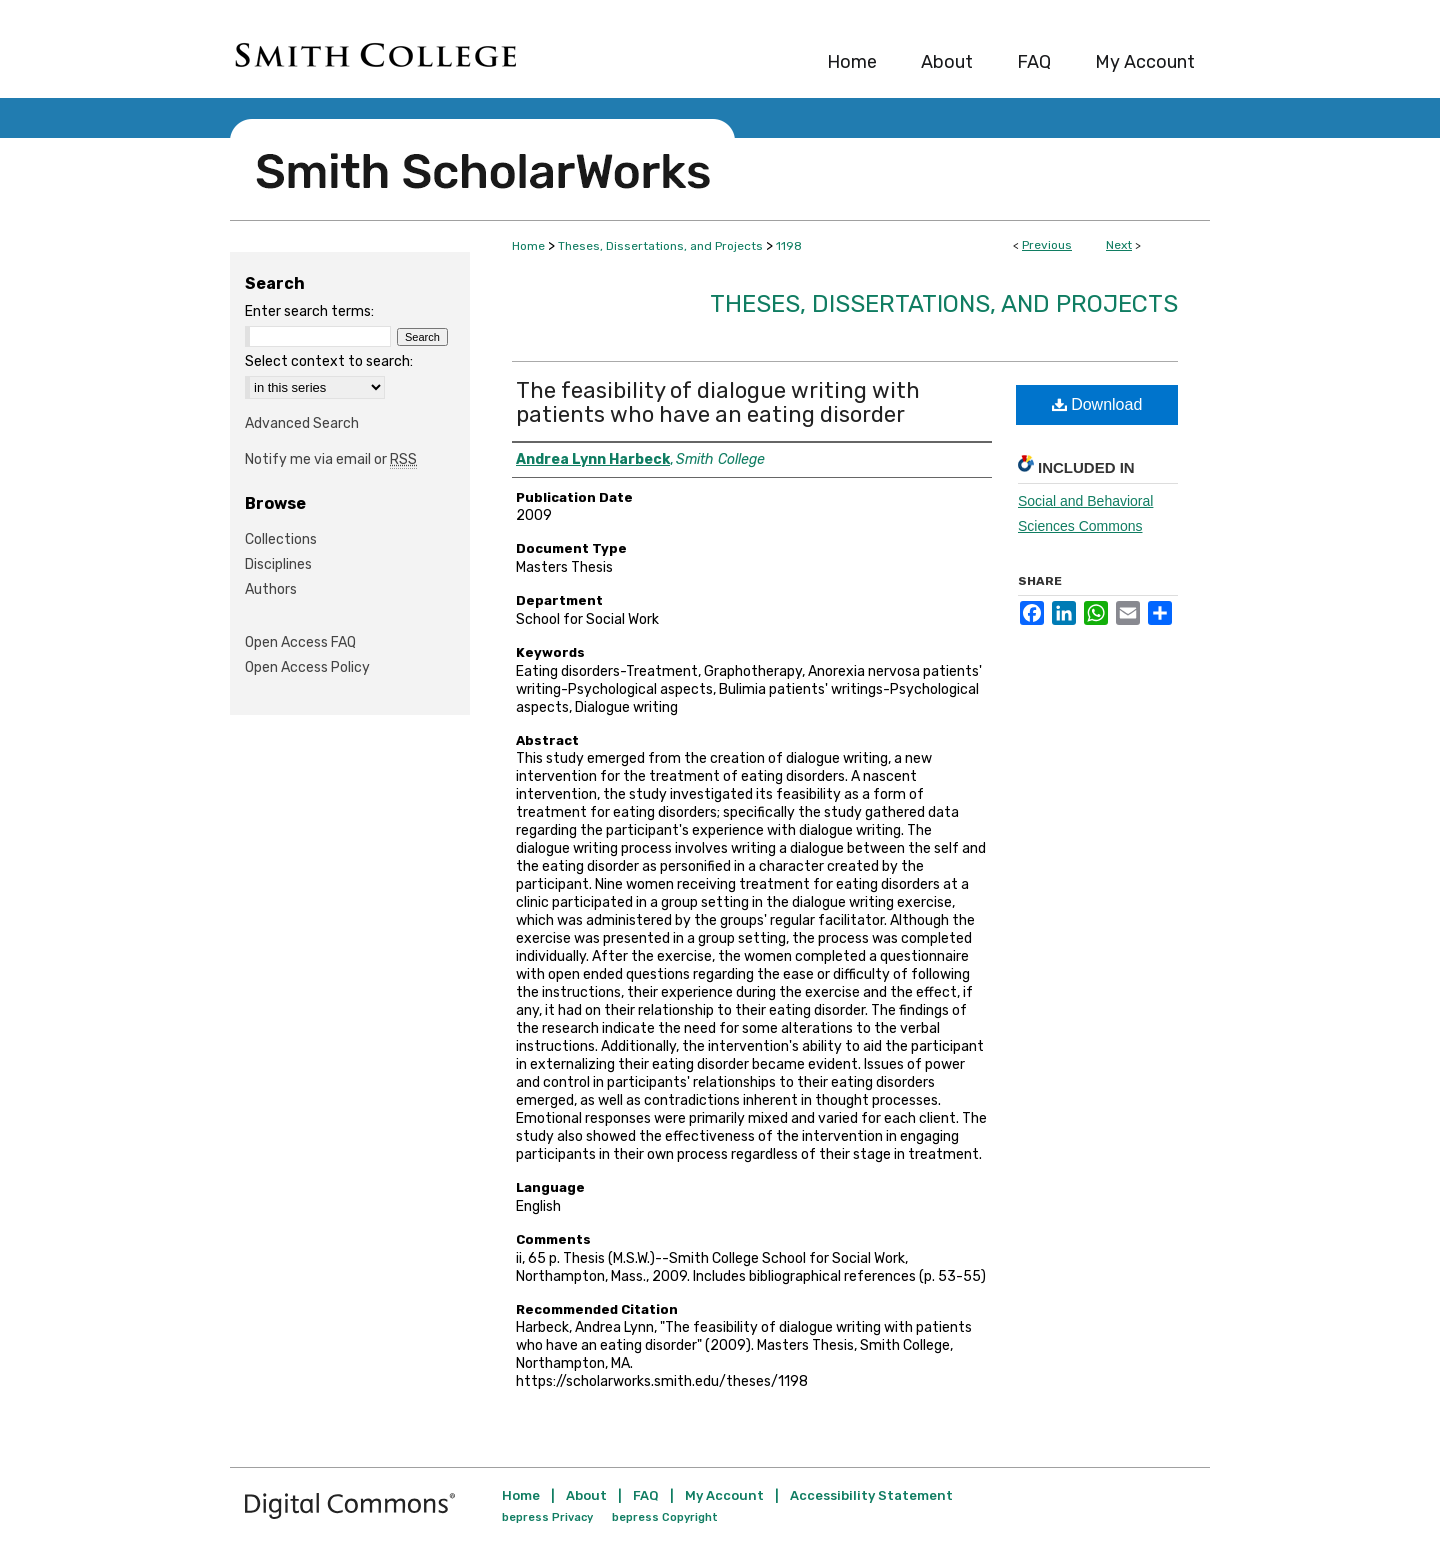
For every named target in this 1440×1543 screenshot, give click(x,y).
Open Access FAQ (300, 642)
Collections (281, 539)
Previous (1047, 245)
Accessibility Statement (871, 1495)
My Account (724, 1495)
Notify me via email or (331, 459)
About (586, 1495)
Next (1119, 245)
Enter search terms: (309, 311)
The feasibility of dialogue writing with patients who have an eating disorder (718, 402)
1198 (789, 246)
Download (1097, 404)
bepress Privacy (547, 1517)
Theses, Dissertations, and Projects (660, 246)
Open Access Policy (307, 667)
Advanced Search (302, 423)
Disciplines (278, 564)
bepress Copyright (665, 1517)
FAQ (646, 1495)
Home (528, 246)
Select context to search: (329, 361)
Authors (271, 589)
